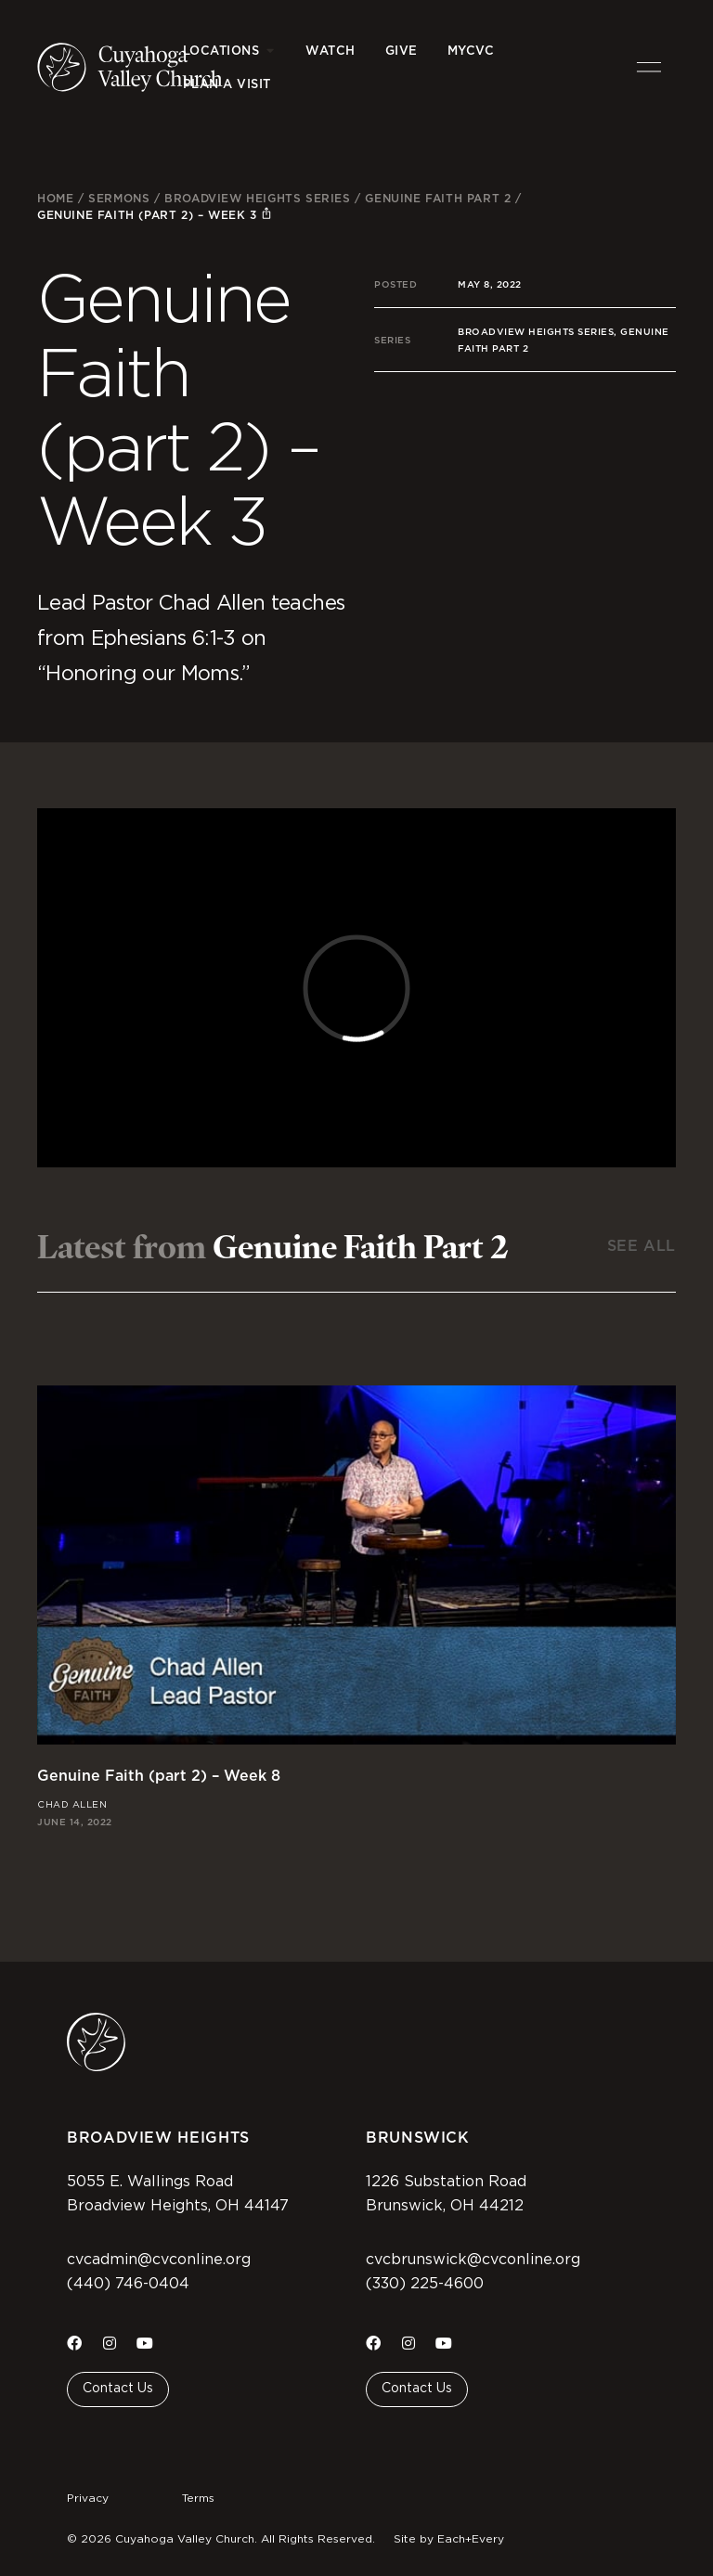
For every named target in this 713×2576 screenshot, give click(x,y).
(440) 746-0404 (128, 2283)
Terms (198, 2498)
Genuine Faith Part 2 (438, 198)
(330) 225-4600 (425, 2283)
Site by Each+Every (449, 2538)
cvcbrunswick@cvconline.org (473, 2259)
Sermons (118, 198)
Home (55, 198)
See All (641, 1246)
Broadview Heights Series (257, 198)
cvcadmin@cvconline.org (159, 2259)
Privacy (88, 2498)
